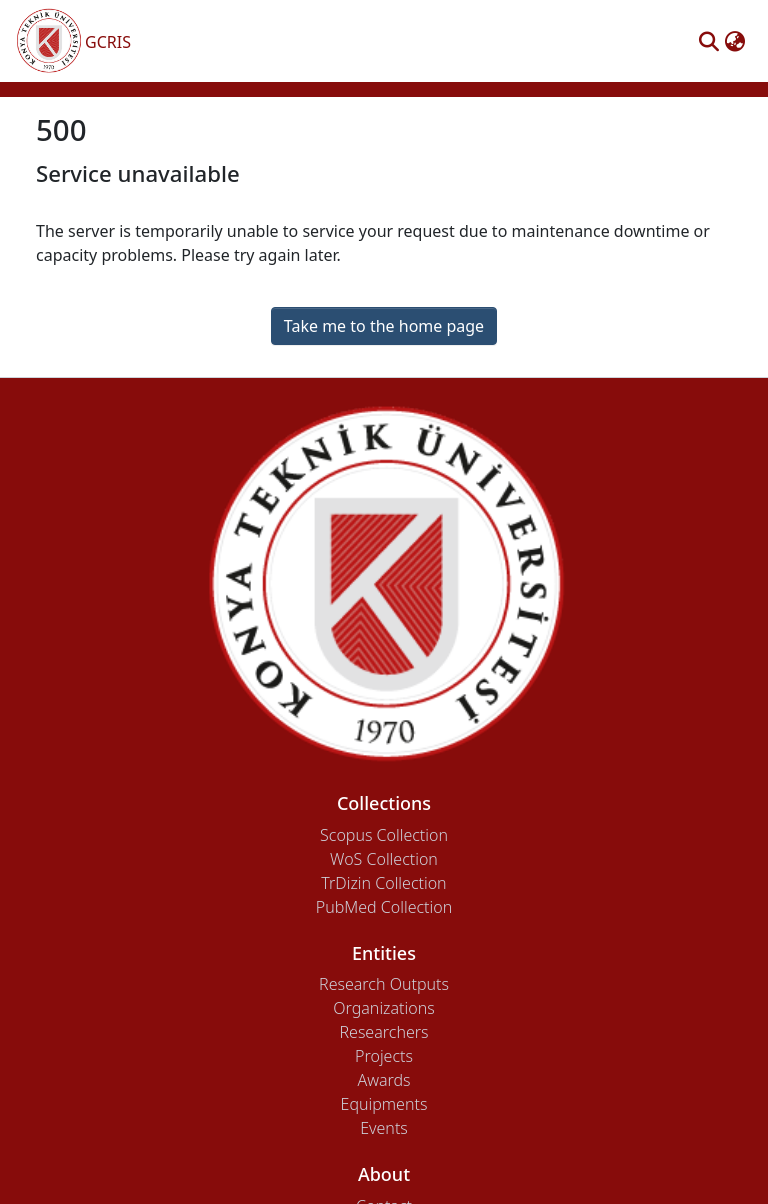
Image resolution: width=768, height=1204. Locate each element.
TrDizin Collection (383, 883)
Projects (384, 1056)
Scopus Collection (384, 835)
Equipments (384, 1104)
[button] (708, 41)
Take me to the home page (384, 326)
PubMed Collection (384, 907)
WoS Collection (384, 859)
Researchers (383, 1032)
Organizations (383, 1008)
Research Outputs (384, 984)
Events (384, 1128)
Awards (383, 1080)
